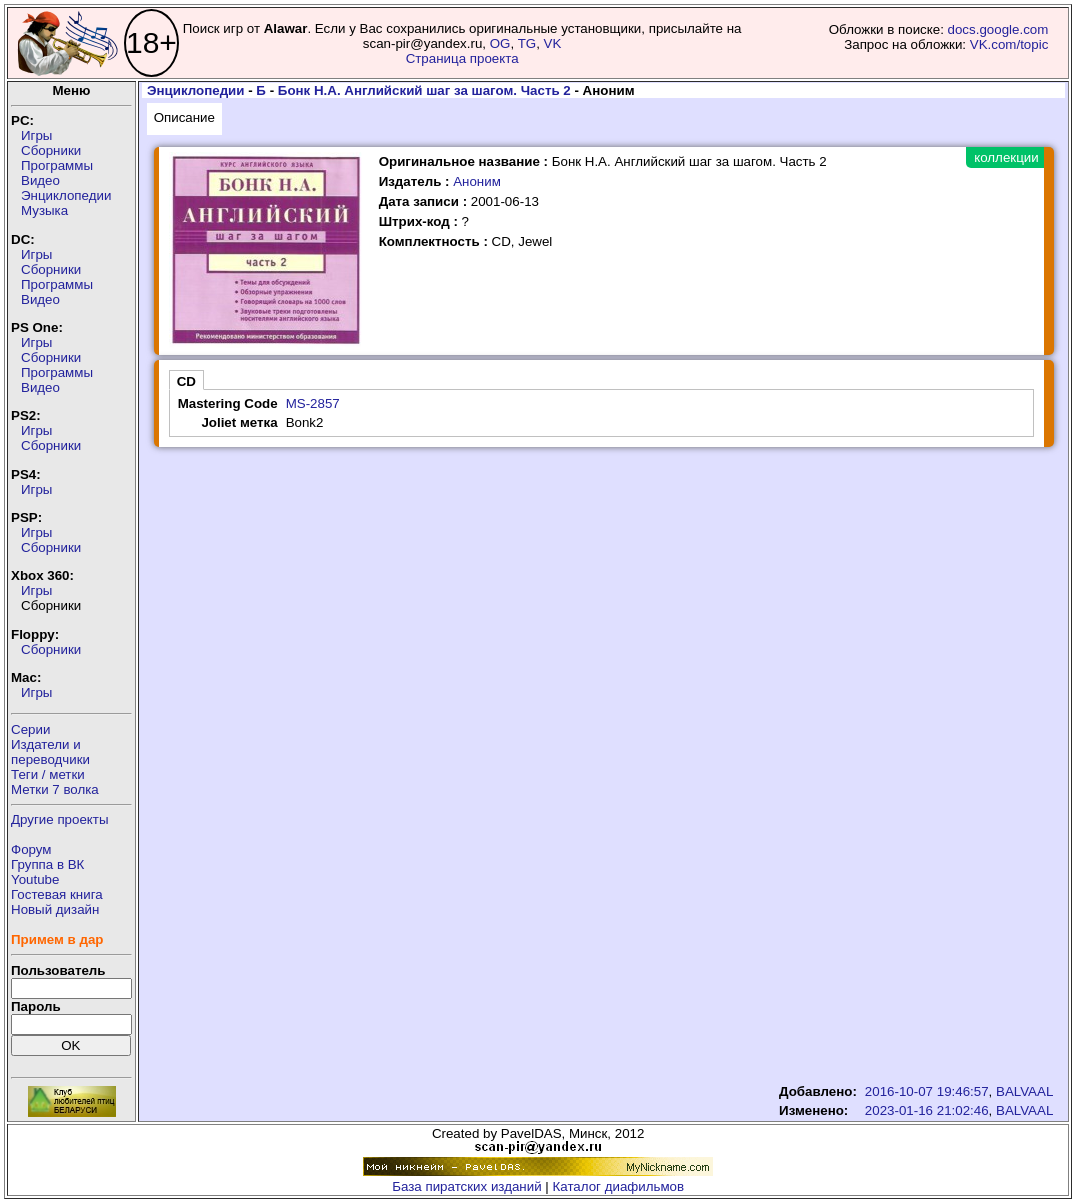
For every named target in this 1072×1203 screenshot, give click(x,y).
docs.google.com (998, 29)
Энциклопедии (66, 195)
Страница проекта (462, 58)
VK (553, 43)
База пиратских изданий (466, 1186)
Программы (57, 165)
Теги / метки (48, 774)
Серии (30, 729)
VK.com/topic (1009, 44)
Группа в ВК (47, 864)
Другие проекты (60, 819)
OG (500, 43)
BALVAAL (1024, 1091)
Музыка (44, 210)
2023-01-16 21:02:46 (927, 1110)
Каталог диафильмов (619, 1186)
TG (527, 43)
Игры (36, 135)
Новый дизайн (55, 909)
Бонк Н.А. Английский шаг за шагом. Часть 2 (424, 90)
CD (186, 381)
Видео (40, 180)
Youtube (35, 879)
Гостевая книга (57, 894)
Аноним (477, 181)
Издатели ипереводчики (50, 752)
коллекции (1006, 157)
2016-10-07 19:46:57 (927, 1091)
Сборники (51, 150)
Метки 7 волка (55, 789)
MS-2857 (313, 403)
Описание (184, 117)
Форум (31, 849)
